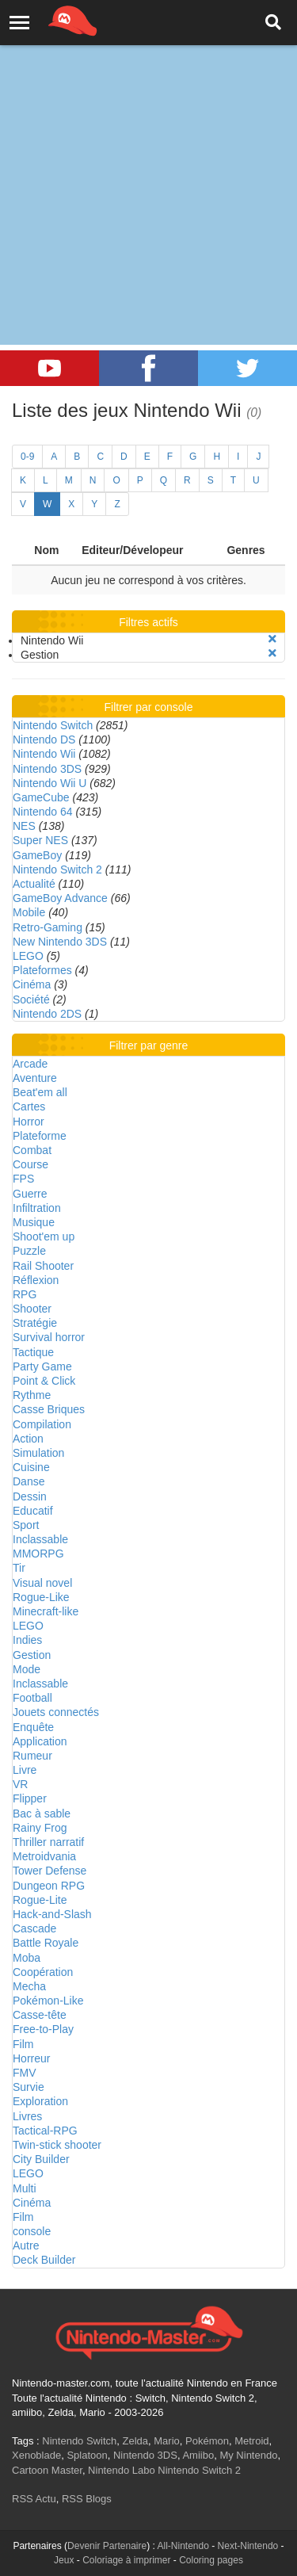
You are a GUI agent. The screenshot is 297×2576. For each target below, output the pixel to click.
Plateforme (40, 1135)
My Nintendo (248, 2455)
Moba (26, 1957)
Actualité (34, 883)
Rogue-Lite (40, 1900)
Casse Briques (49, 1409)
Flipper (30, 1798)
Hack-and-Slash (52, 1914)
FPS (23, 1178)
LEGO (28, 956)
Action (28, 1438)
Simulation (38, 1453)
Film (23, 2044)
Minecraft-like (45, 1611)
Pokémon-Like (48, 2000)
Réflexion (36, 1280)
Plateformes (42, 970)
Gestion (32, 1655)
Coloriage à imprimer (126, 2560)
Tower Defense (49, 1870)
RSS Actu (34, 2499)
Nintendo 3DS (47, 768)
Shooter (32, 1308)
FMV (24, 2072)
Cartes (29, 1106)
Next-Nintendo (248, 2545)
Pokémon (207, 2441)
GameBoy (37, 855)
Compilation (42, 1424)
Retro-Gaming (47, 927)
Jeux (64, 2560)
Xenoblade (36, 2455)
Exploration (40, 2101)
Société (31, 999)
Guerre (30, 1193)
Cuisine (31, 1467)
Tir (19, 1567)
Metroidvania (44, 1856)
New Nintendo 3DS (60, 941)
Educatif (33, 1510)
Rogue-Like (41, 1597)
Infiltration (37, 1208)
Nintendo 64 (43, 811)
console (32, 2231)
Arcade (30, 1063)
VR (20, 1784)
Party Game (42, 1366)
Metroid (251, 2441)
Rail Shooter (43, 1265)
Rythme (32, 1395)
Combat (32, 1150)
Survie (28, 2087)
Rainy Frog (40, 1827)
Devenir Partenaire (107, 2545)
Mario (167, 2441)
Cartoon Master (47, 2470)
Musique (34, 1222)
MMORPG (38, 1553)
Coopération (43, 1972)
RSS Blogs (87, 2499)
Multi (24, 2188)
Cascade (34, 1928)
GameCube (41, 797)
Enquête (33, 1727)
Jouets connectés (56, 1712)
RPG (24, 1294)
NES (24, 826)
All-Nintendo (183, 2545)
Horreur (31, 2058)
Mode (26, 1669)
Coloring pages (211, 2560)
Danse (28, 1481)
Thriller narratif (48, 1842)
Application (40, 1741)
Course (30, 1164)
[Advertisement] (148, 156)
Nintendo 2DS (47, 1013)
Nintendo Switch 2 (57, 869)
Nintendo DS (44, 739)
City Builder (41, 2159)
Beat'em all (40, 1092)
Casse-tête (40, 2014)
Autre (26, 2245)
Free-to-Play (43, 2029)
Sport (26, 1525)
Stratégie (35, 1323)
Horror (28, 1121)
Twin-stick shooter (57, 2144)
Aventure (35, 1078)
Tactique (33, 1352)
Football (32, 1697)
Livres (27, 2116)
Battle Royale (45, 1942)
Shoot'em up (43, 1236)
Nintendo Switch (53, 725)
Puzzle (29, 1250)
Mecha (29, 1986)
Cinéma (32, 984)
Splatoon (87, 2455)
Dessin (30, 1496)
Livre (24, 1770)
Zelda (135, 2441)
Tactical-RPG (45, 2130)
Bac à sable (41, 1813)
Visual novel (42, 1583)
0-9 (27, 456)
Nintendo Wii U (49, 783)
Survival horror (49, 1337)
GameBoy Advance (60, 898)
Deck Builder (44, 2259)
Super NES (40, 840)
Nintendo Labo (121, 2470)
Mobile (29, 912)
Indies (27, 1640)
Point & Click (44, 1380)
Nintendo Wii (44, 753)
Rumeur (32, 1755)
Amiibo (198, 2455)
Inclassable (40, 1539)
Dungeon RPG (49, 1885)
